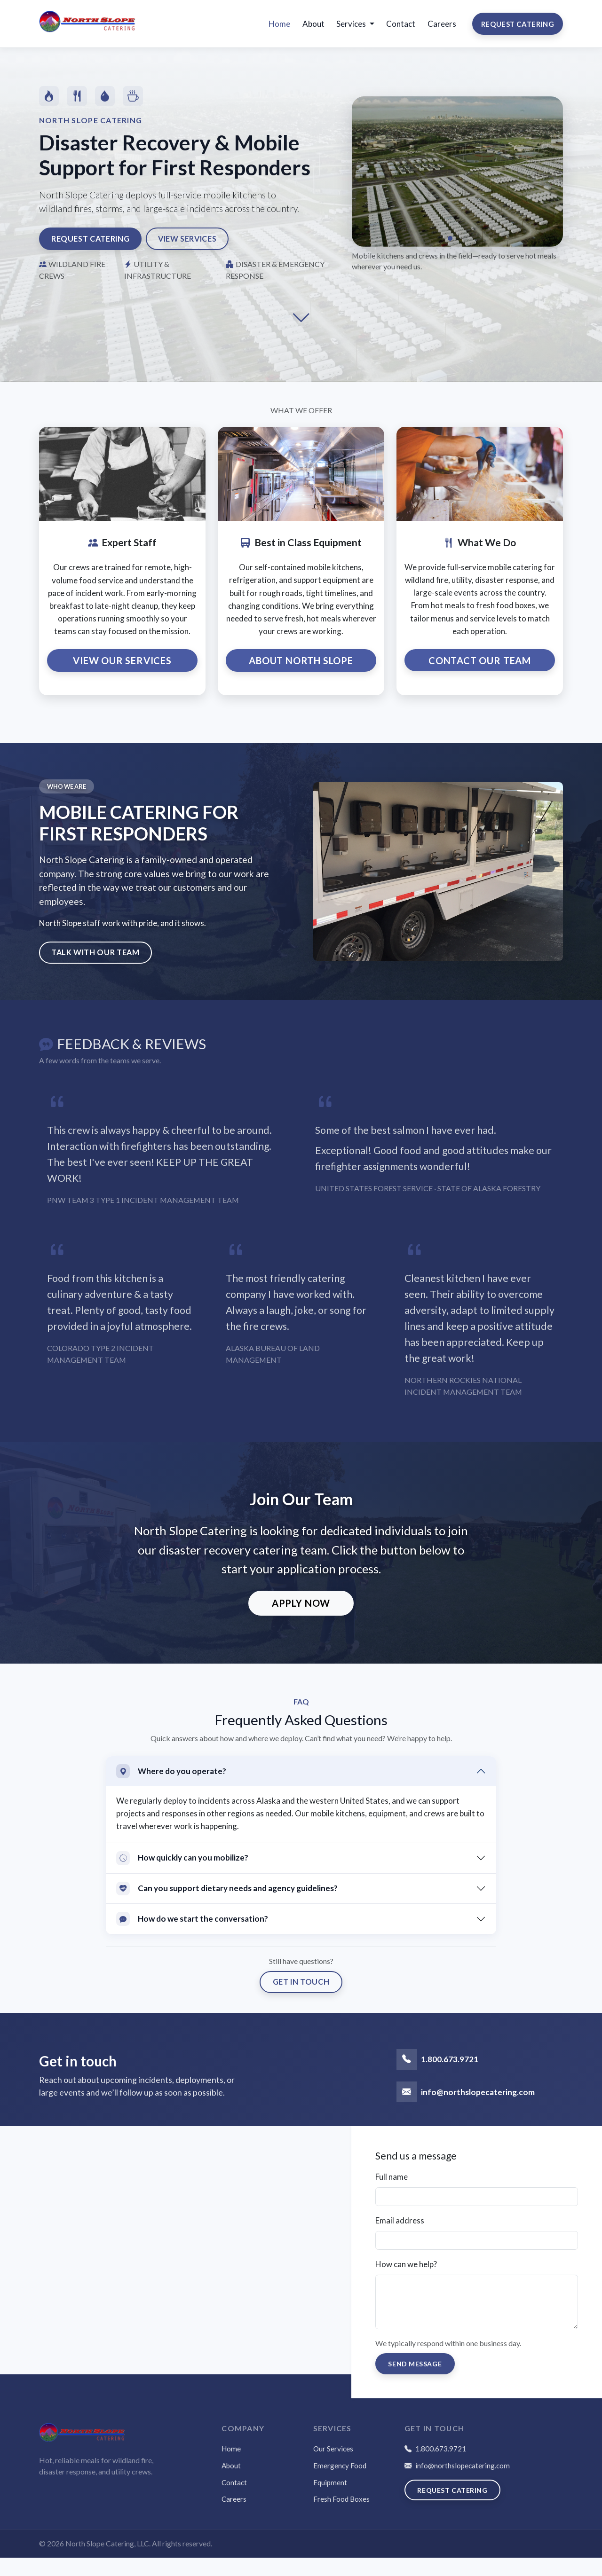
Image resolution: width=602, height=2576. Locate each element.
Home (279, 29)
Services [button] (351, 29)
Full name (391, 2194)
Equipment (330, 2501)
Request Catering (517, 29)
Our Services (333, 2467)
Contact (400, 29)
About (313, 29)
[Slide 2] (457, 250)
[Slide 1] (450, 250)
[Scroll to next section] (301, 330)
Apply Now (301, 1618)
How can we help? (406, 2281)
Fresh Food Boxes (341, 2517)
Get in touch (301, 1998)
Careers (442, 29)
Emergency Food (339, 2484)
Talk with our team (98, 967)
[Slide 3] (465, 250)
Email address (399, 2238)
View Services (199, 250)
